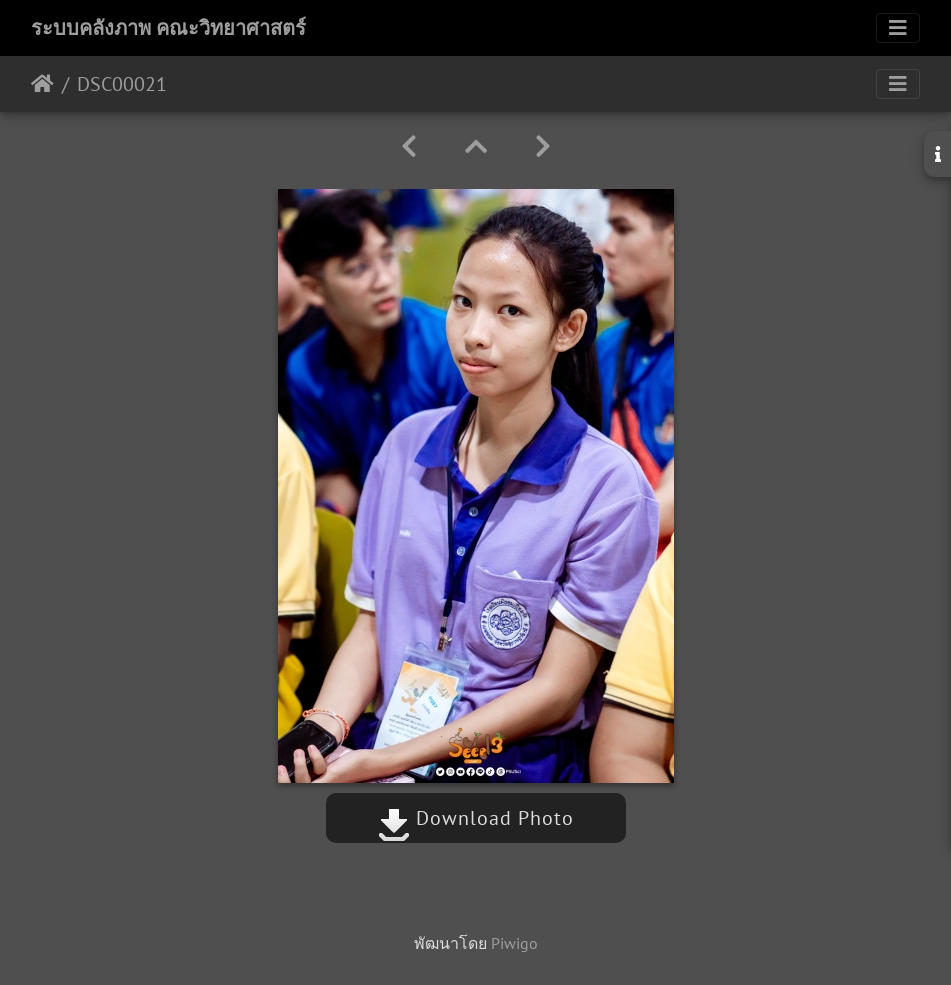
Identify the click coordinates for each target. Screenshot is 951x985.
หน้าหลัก (42, 84)
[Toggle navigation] (898, 28)
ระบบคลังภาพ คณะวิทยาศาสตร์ (168, 28)
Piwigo (514, 943)
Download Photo (476, 818)
